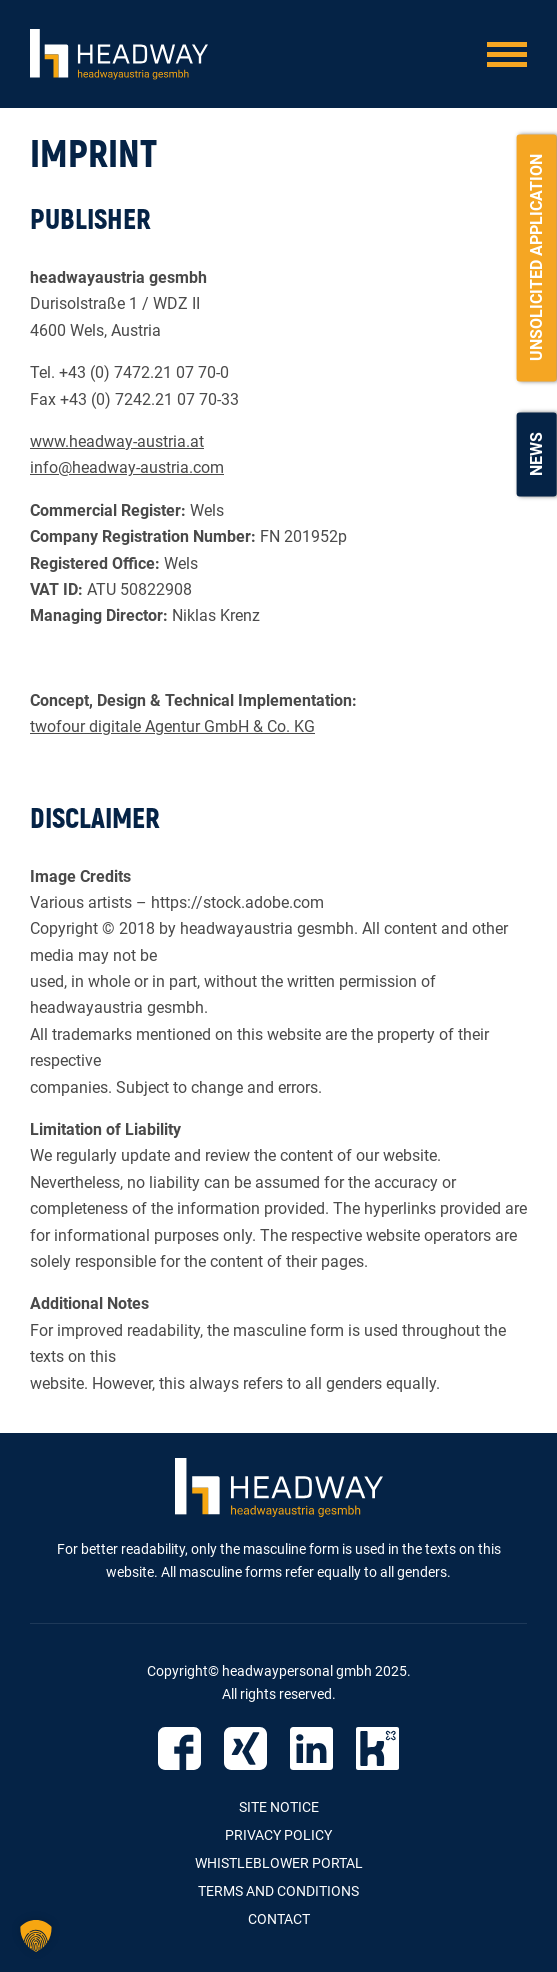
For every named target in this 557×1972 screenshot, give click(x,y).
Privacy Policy (278, 1835)
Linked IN (311, 1748)
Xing (245, 1748)
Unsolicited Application (536, 257)
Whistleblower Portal (279, 1863)
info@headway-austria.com (127, 467)
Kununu (377, 1748)
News (536, 454)
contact (279, 1919)
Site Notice (279, 1807)
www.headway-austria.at (117, 441)
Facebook (179, 1748)
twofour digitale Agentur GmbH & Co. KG (172, 726)
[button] (36, 1936)
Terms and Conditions (278, 1891)
